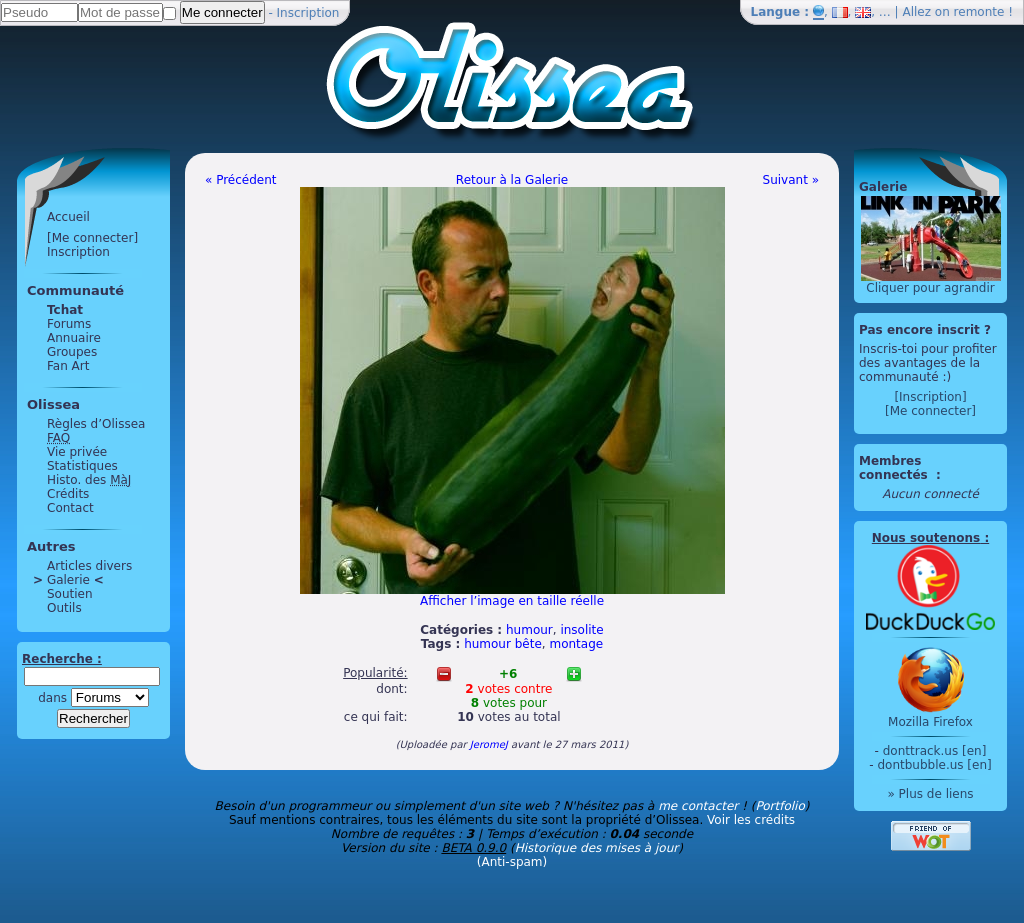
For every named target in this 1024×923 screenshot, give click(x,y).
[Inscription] (930, 397)
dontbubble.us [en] (934, 765)
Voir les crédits (751, 820)
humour (529, 630)
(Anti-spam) (512, 862)
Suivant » (791, 180)
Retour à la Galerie (512, 180)
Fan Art (68, 366)
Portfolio (779, 806)
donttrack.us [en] (935, 751)
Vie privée (77, 452)
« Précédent (241, 180)
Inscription (308, 13)
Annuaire (74, 338)
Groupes (72, 352)
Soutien (70, 594)
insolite (581, 630)
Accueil (68, 217)
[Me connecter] (92, 238)
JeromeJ (489, 744)
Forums (69, 324)
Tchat (65, 310)
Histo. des (89, 480)
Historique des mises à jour (597, 848)
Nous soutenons (926, 538)
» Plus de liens (930, 794)
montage (576, 644)
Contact (70, 508)
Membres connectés (895, 468)
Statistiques (82, 466)
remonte (979, 12)
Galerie (68, 580)
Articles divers (89, 566)
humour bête (503, 644)
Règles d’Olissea (96, 424)
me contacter (698, 806)
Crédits (68, 494)
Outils (64, 608)
